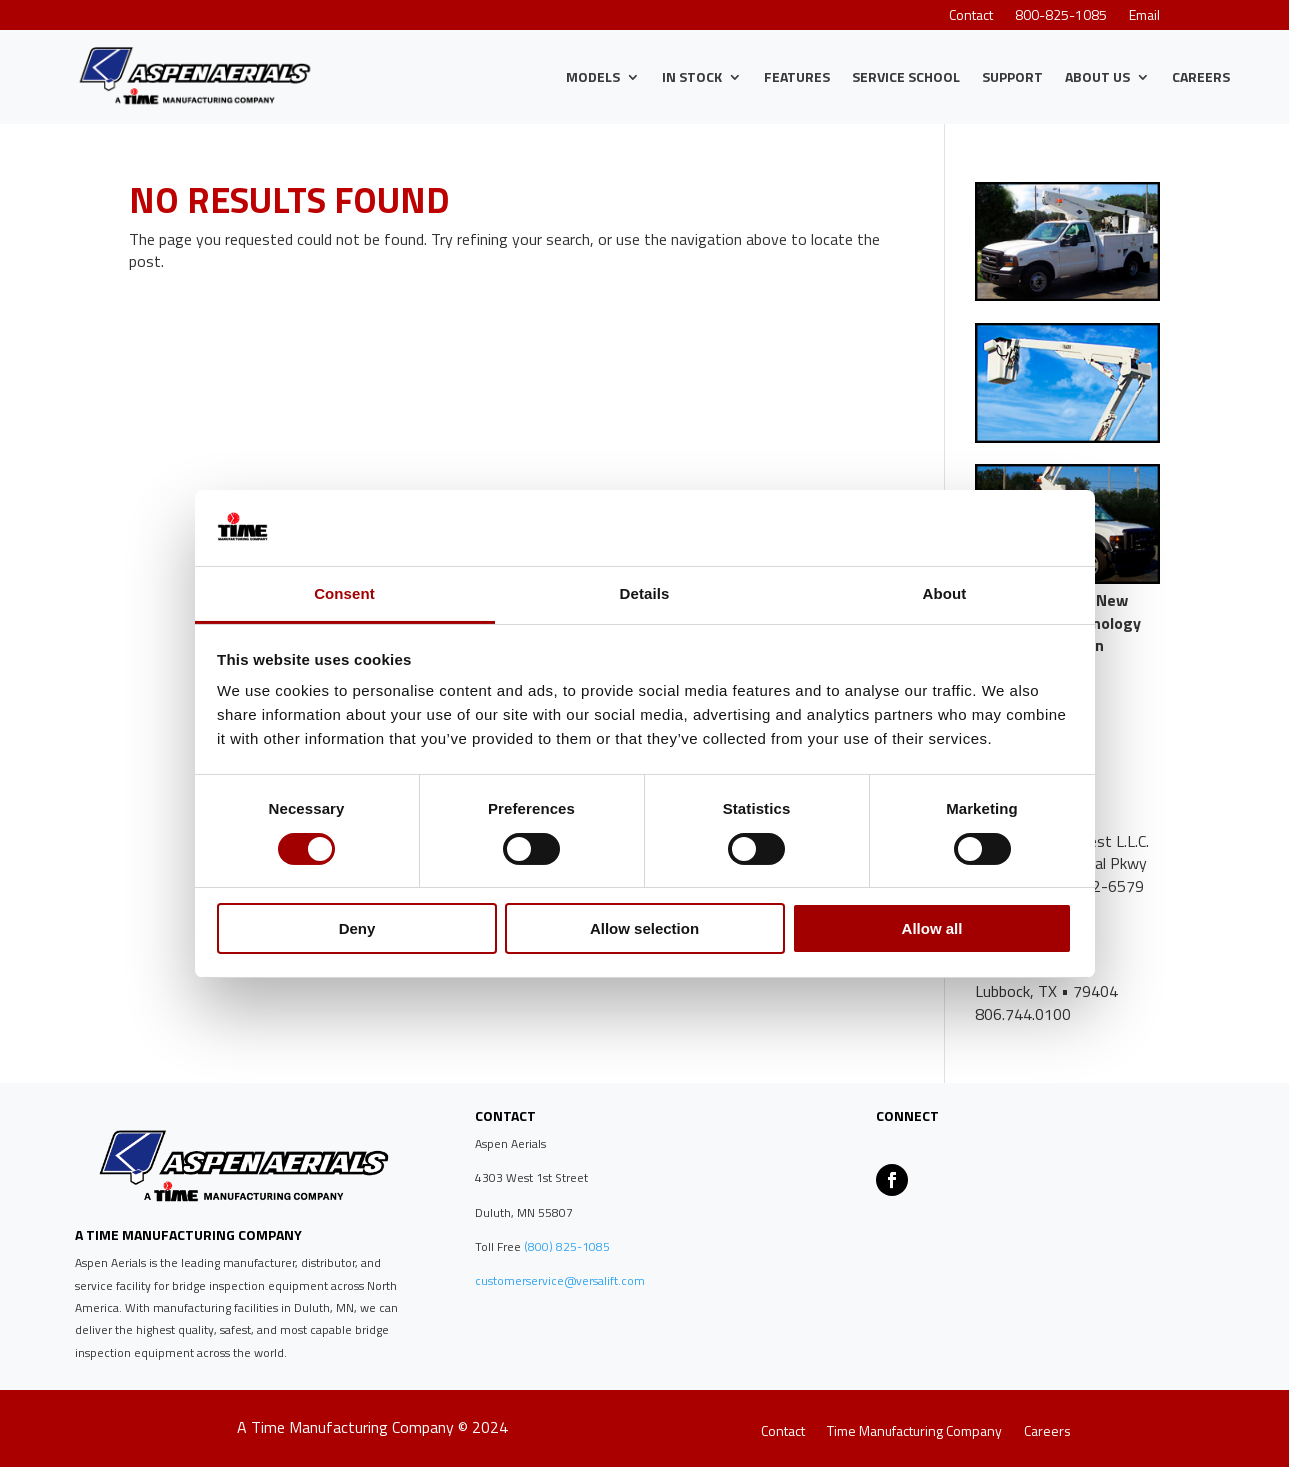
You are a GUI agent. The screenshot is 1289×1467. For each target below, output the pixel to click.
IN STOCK (692, 76)
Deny (357, 928)
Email (1144, 16)
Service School (906, 76)
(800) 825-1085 (565, 1246)
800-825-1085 (1061, 16)
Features (797, 76)
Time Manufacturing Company (914, 1432)
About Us (1097, 76)
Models (593, 76)
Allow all (932, 928)
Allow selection (644, 928)
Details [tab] (645, 593)
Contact (971, 16)
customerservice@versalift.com (560, 1280)
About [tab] (945, 593)
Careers (1201, 76)
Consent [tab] (344, 593)
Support (1012, 76)
